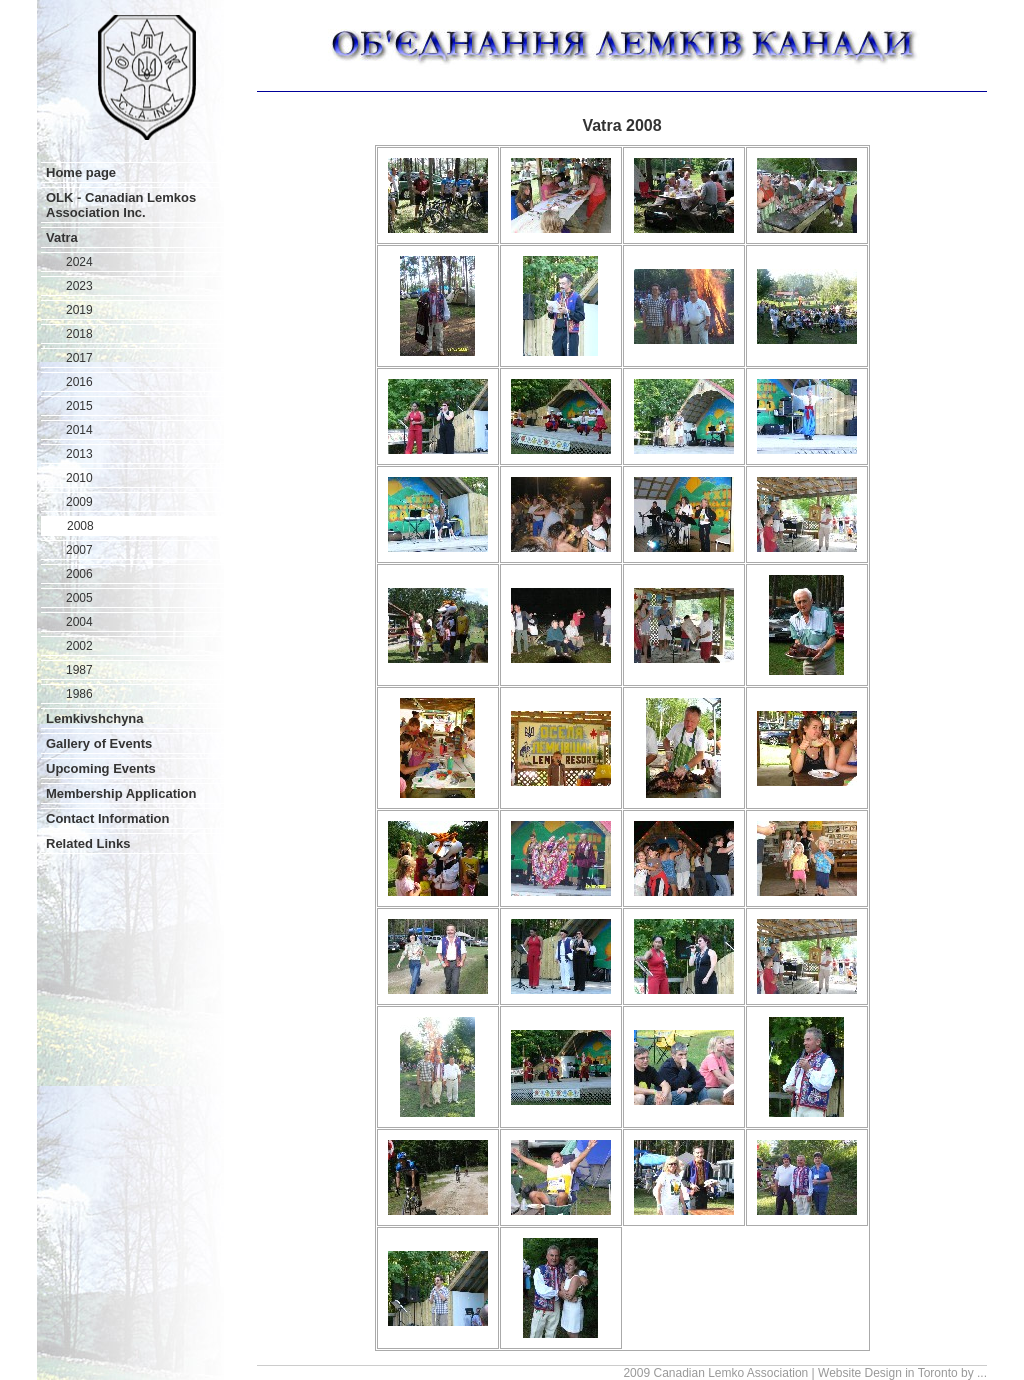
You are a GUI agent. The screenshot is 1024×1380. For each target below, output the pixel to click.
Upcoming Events (101, 768)
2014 (79, 430)
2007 (79, 550)
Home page (81, 172)
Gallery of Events (99, 743)
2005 (79, 598)
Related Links (88, 843)
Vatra (62, 237)
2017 (79, 358)
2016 (79, 382)
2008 (80, 526)
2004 (79, 622)
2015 (79, 406)
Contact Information (108, 818)
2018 (79, 334)
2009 (79, 502)
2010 (79, 478)
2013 (79, 454)
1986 (79, 694)
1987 (79, 670)
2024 (79, 262)
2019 (79, 310)
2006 (79, 574)
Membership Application (121, 793)
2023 (79, 286)
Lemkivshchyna (95, 718)
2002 (79, 646)
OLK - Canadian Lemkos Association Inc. (121, 205)
